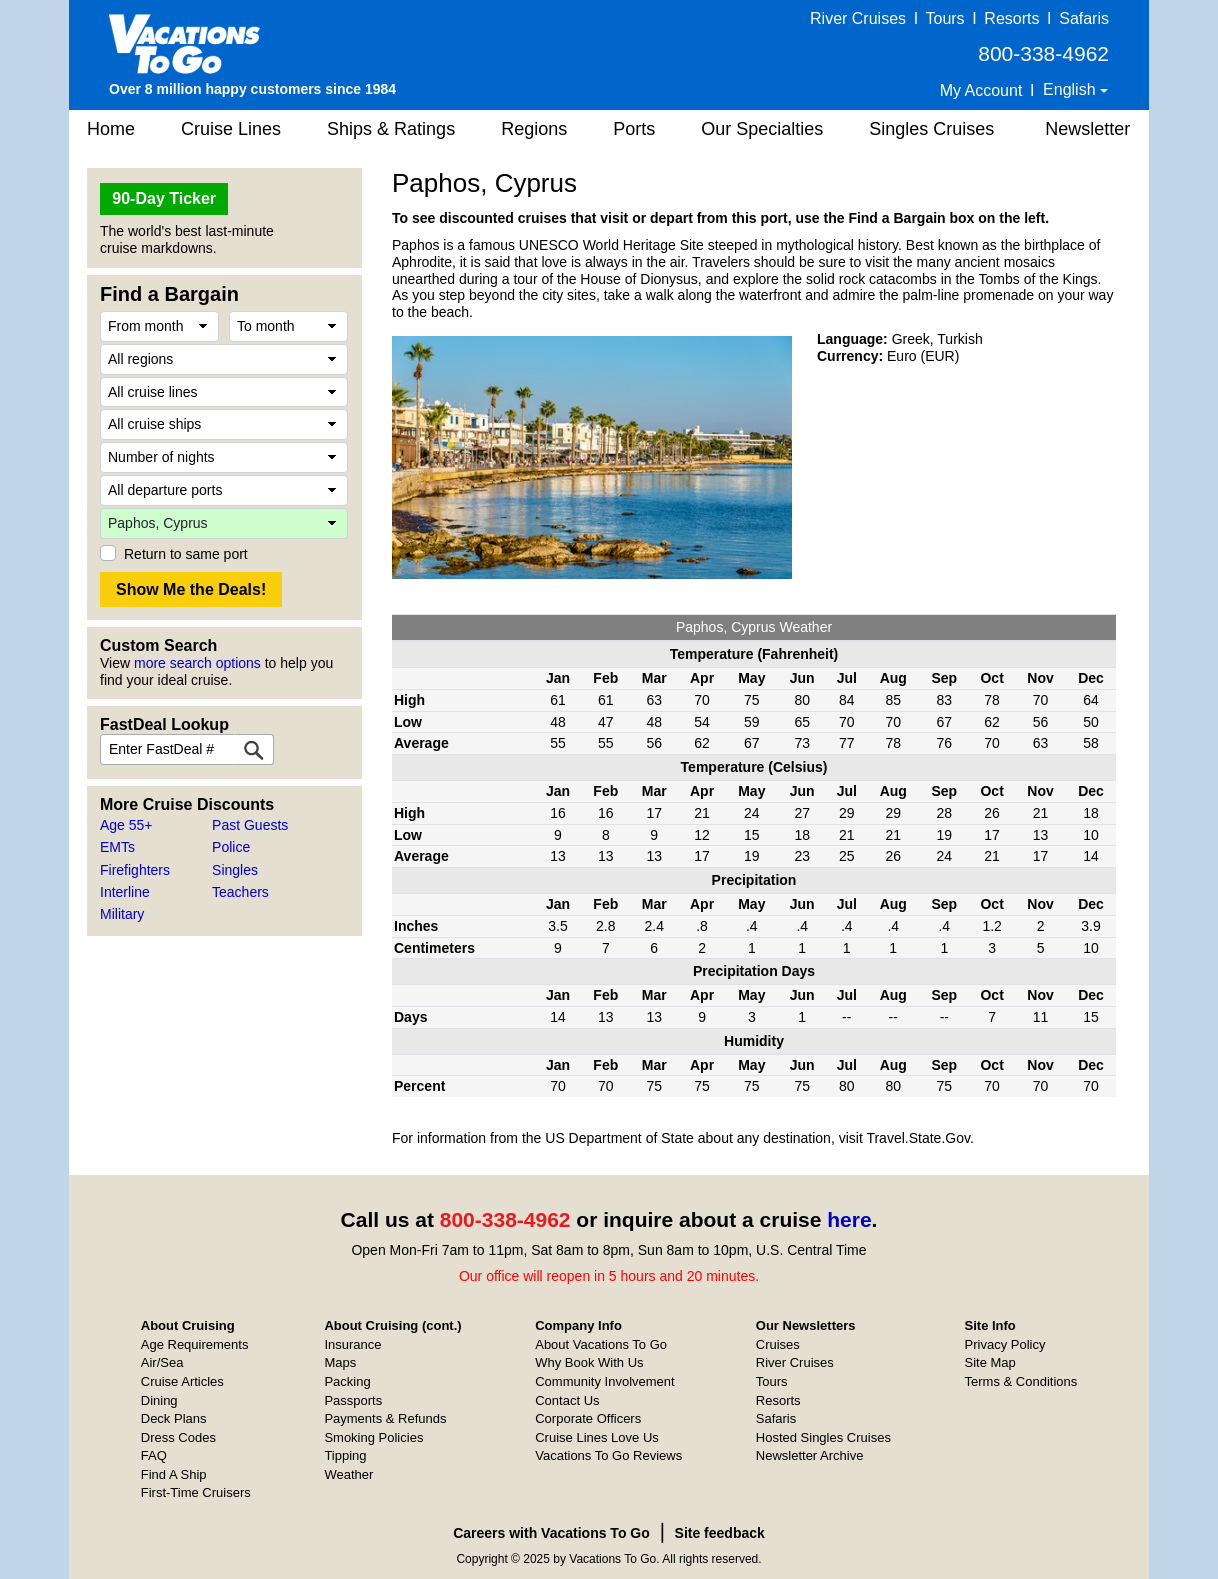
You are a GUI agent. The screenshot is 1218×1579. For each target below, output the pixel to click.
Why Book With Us (589, 1362)
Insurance (352, 1344)
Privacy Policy (1005, 1344)
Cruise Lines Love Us (597, 1437)
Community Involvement (604, 1381)
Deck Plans (174, 1418)
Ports (634, 129)
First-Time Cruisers (196, 1492)
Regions (534, 129)
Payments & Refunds (385, 1418)
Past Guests (250, 825)
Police (231, 847)
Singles (235, 870)
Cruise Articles (182, 1381)
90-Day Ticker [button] (164, 198)
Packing (347, 1381)
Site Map (990, 1362)
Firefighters (135, 870)
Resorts (1011, 18)
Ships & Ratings (391, 129)
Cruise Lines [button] (231, 129)
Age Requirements (195, 1344)
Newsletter (1087, 129)
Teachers (240, 892)
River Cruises (858, 18)
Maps (340, 1362)
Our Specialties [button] (762, 129)
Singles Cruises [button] (931, 129)
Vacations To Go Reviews (608, 1455)
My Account (981, 90)
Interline (125, 892)
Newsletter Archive (810, 1455)
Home (111, 129)
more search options (197, 663)
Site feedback (720, 1533)
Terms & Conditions (1021, 1381)
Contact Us (567, 1400)
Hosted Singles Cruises (823, 1437)
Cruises (778, 1344)
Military (122, 914)
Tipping (345, 1455)
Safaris (1084, 18)
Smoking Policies (373, 1437)
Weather (348, 1474)
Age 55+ (126, 825)
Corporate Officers (588, 1418)
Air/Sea (162, 1362)
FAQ (154, 1455)
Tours (944, 18)
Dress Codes (178, 1437)
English (1071, 89)
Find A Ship (174, 1474)
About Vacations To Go (601, 1344)
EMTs (117, 847)
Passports (353, 1400)
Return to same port (186, 554)
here (849, 1219)
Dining (159, 1400)
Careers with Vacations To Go (551, 1533)
